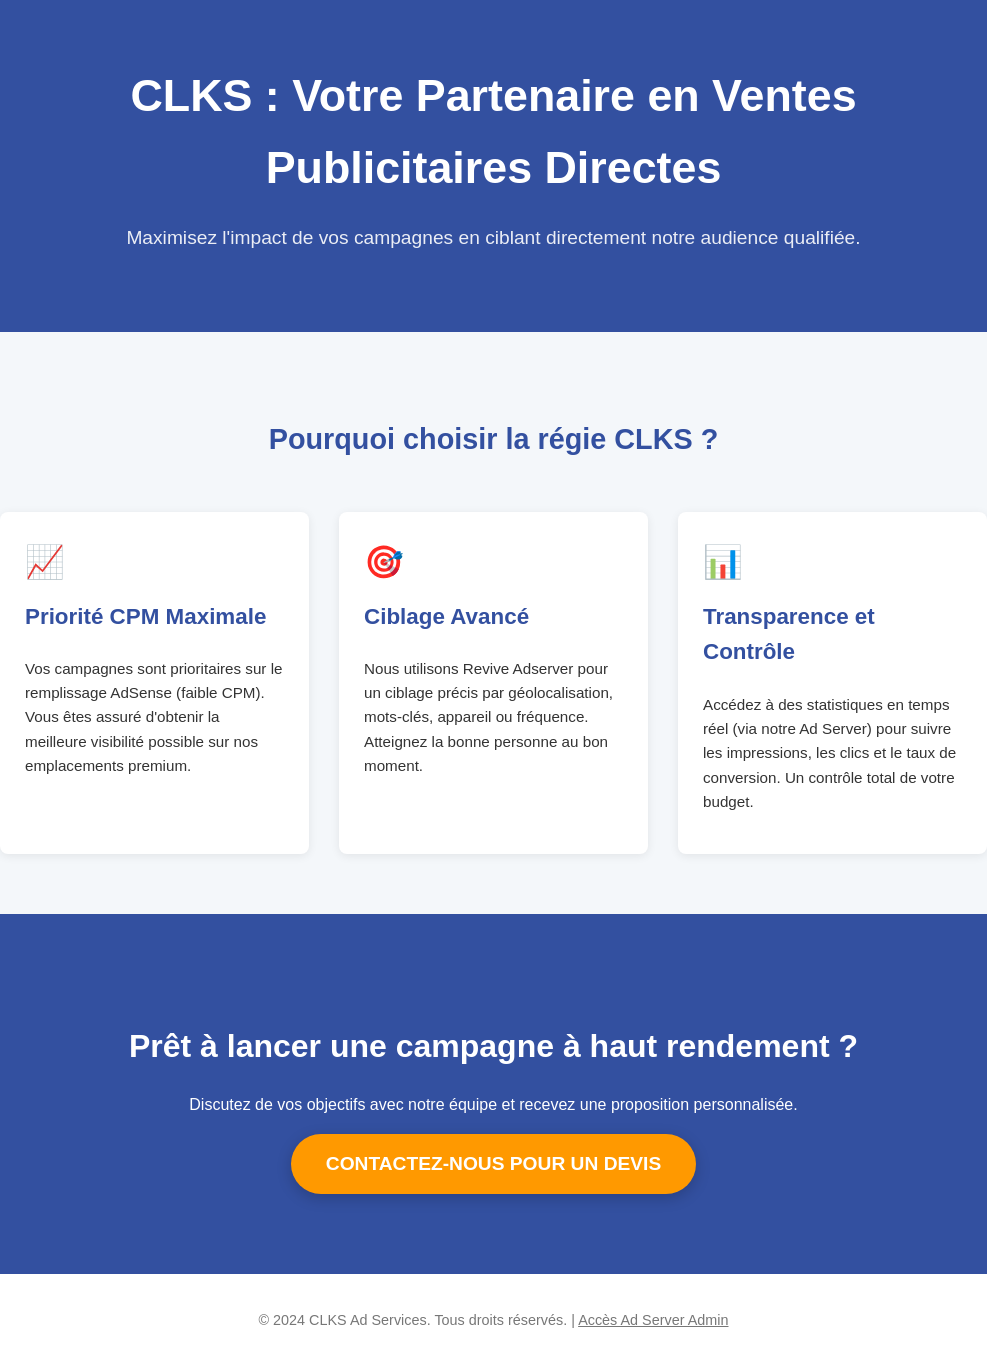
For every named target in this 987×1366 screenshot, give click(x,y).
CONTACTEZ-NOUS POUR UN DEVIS (493, 1163)
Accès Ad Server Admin (653, 1320)
